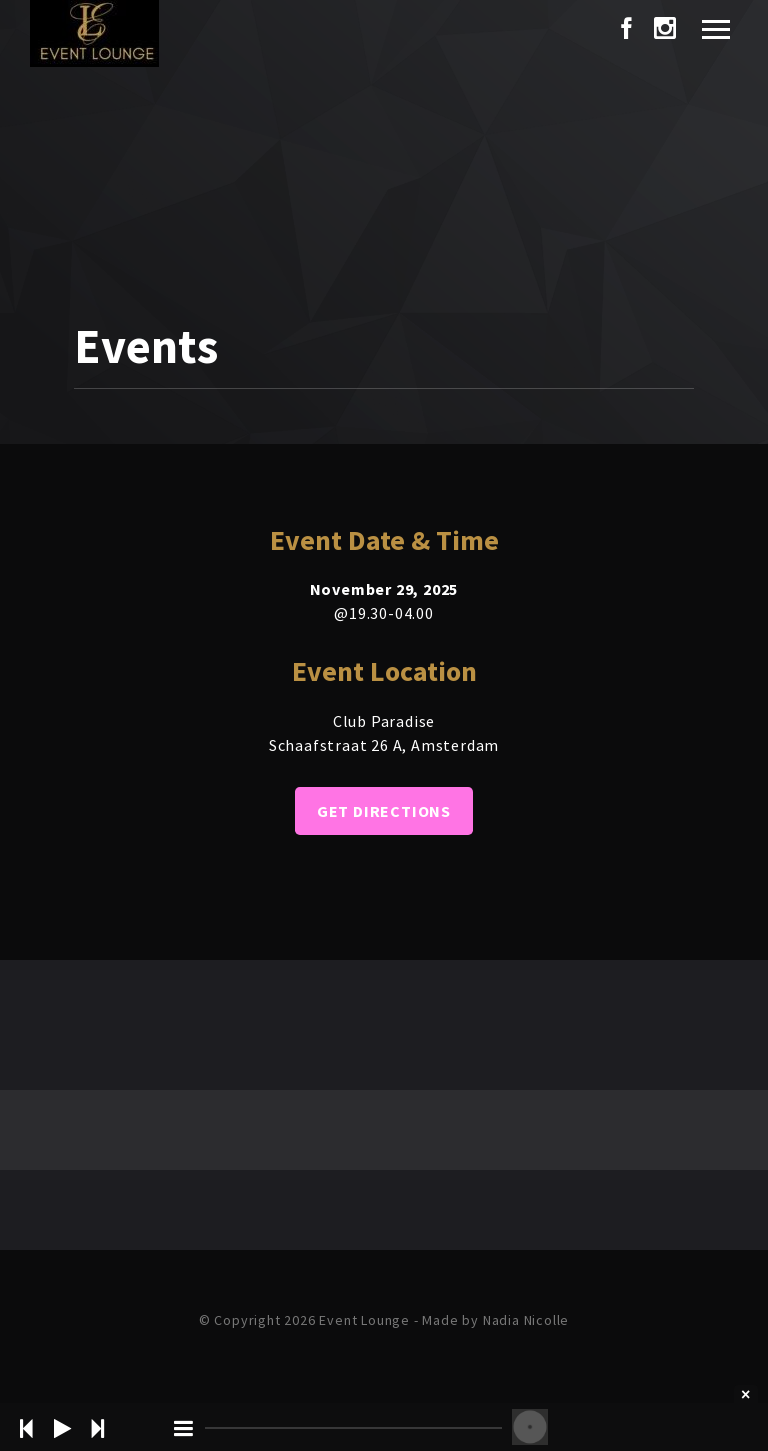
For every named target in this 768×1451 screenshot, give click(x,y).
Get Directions (384, 811)
